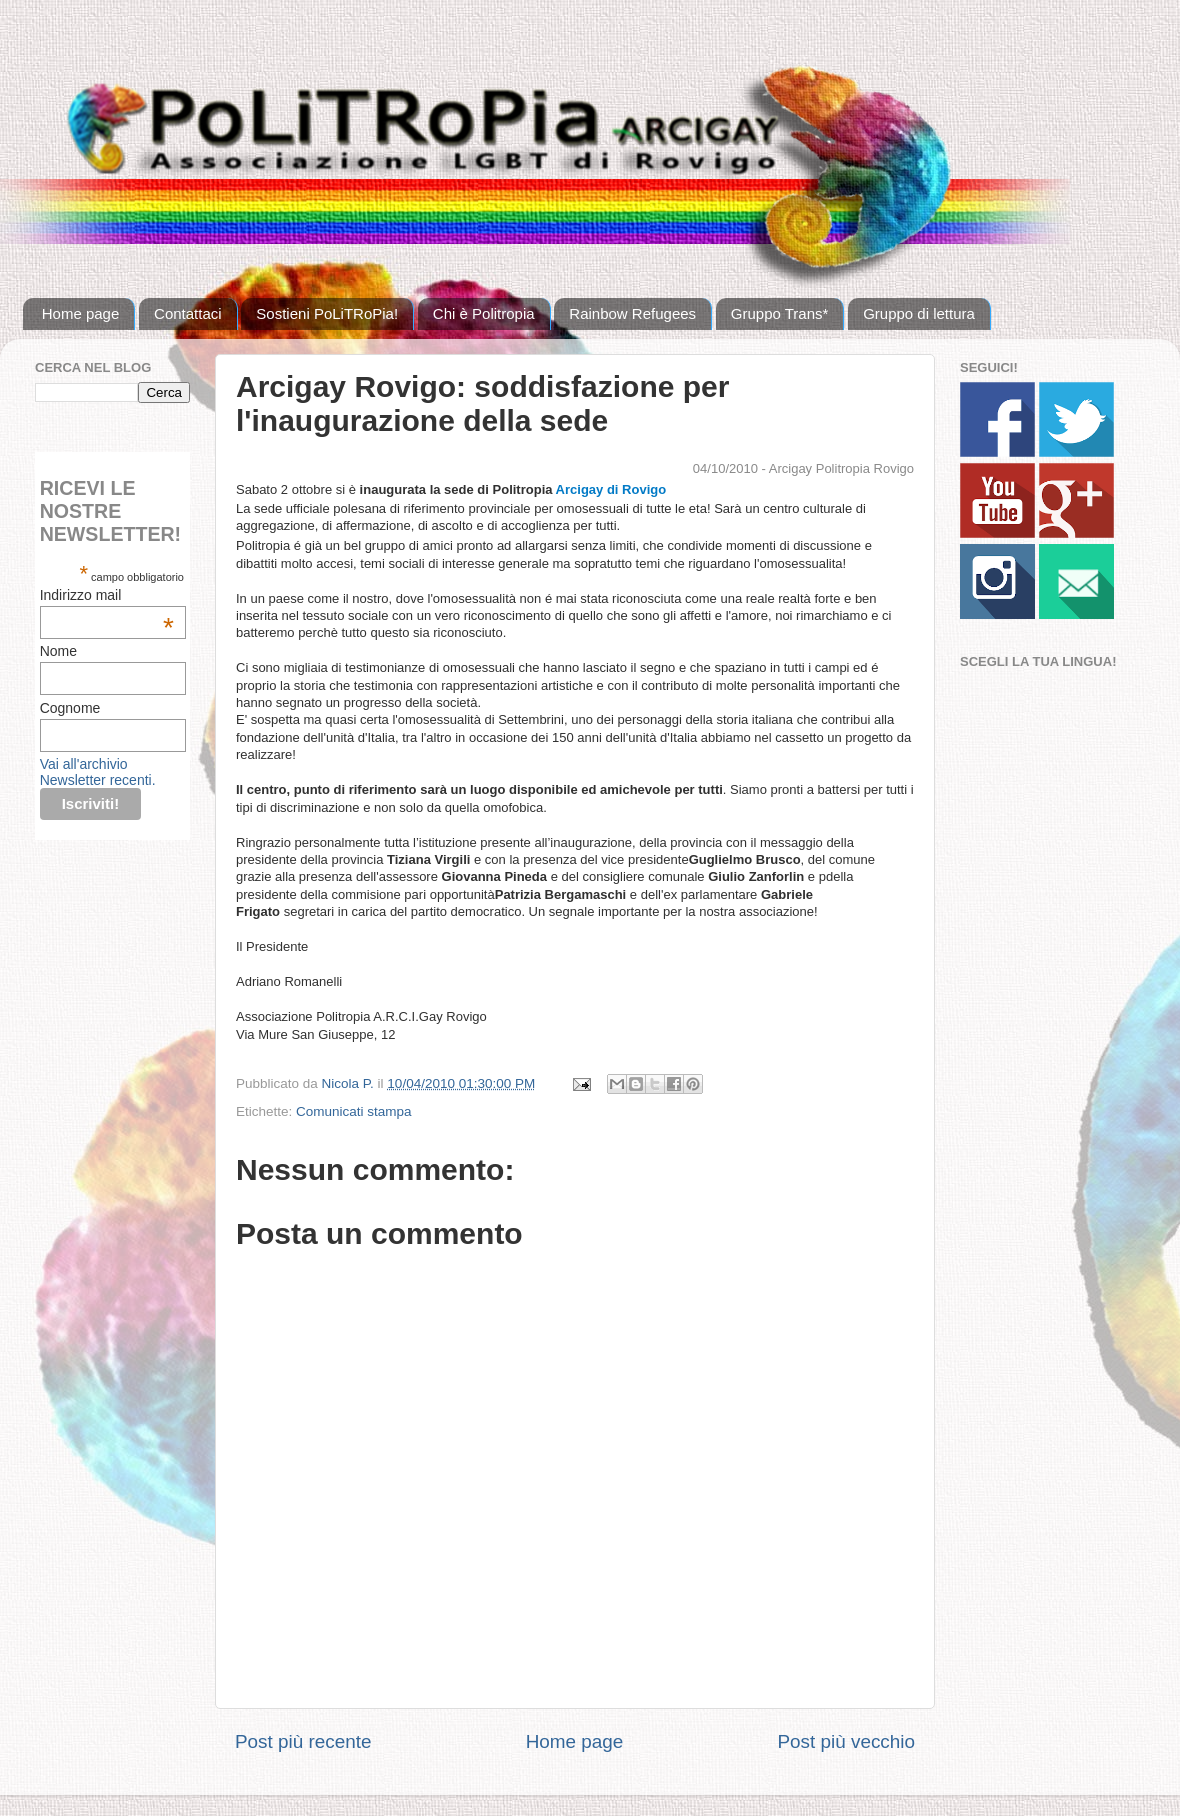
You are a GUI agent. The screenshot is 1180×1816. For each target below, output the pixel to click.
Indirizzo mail (107, 595)
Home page (81, 313)
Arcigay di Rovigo (611, 489)
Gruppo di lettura (919, 313)
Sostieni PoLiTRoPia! (327, 313)
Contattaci (188, 313)
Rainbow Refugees (632, 313)
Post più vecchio (846, 1741)
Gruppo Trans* (780, 313)
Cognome (70, 708)
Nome (58, 651)
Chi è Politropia (484, 313)
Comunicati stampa (354, 1111)
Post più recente (303, 1741)
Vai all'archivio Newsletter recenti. (98, 772)
